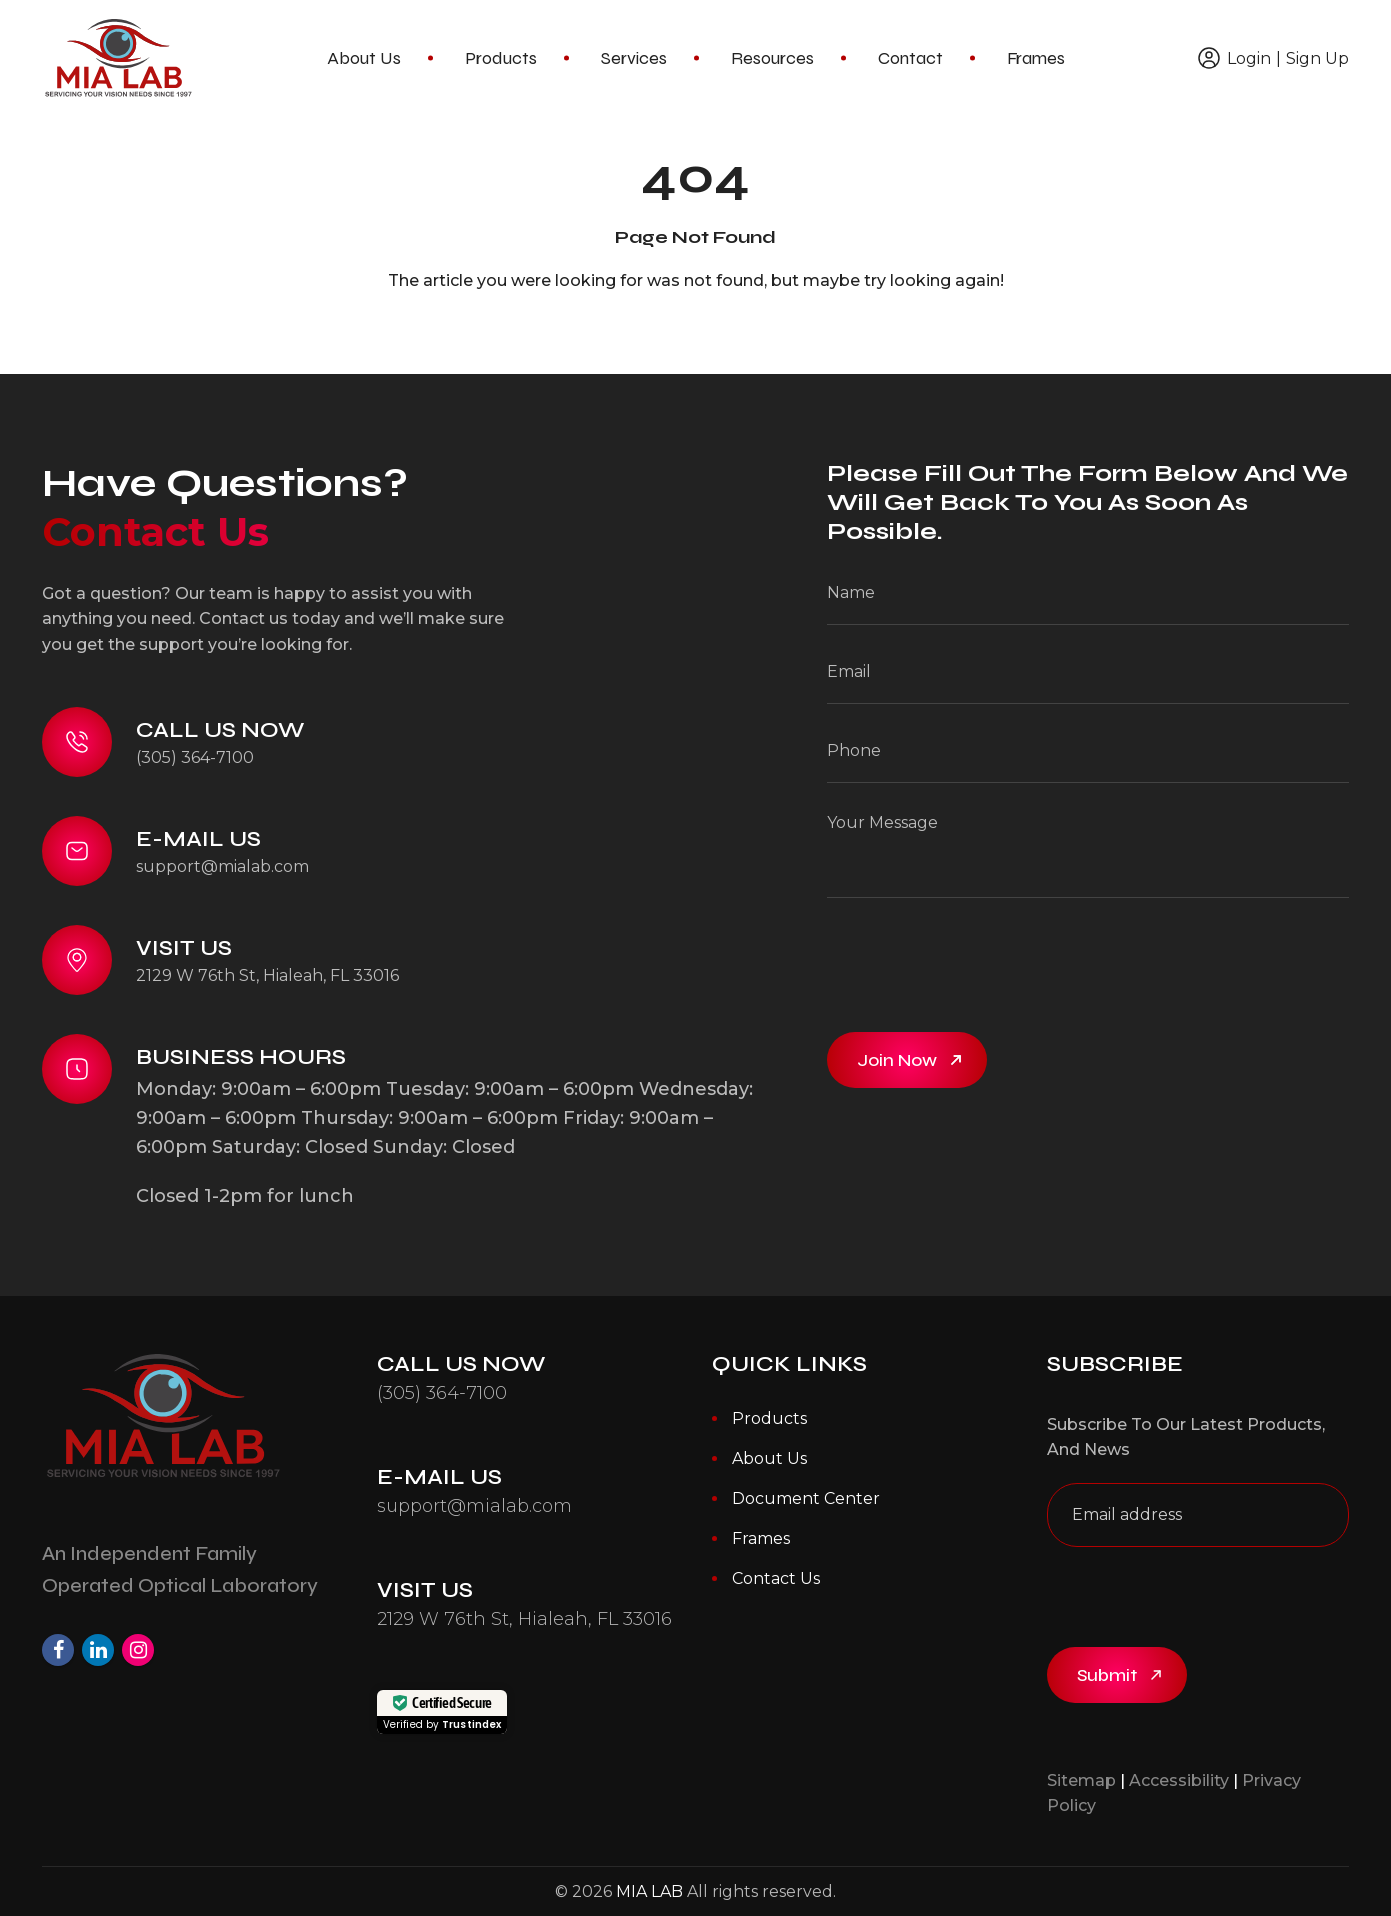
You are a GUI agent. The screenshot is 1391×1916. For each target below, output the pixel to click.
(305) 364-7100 (195, 757)
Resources (772, 58)
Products (501, 58)
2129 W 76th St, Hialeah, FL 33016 (267, 975)
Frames (1036, 58)
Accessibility (1179, 1780)
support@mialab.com (222, 866)
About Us (364, 58)
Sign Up (1317, 58)
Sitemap (1081, 1780)
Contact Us (776, 1578)
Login (1249, 58)
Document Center (806, 1498)
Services (634, 58)
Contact (910, 58)
